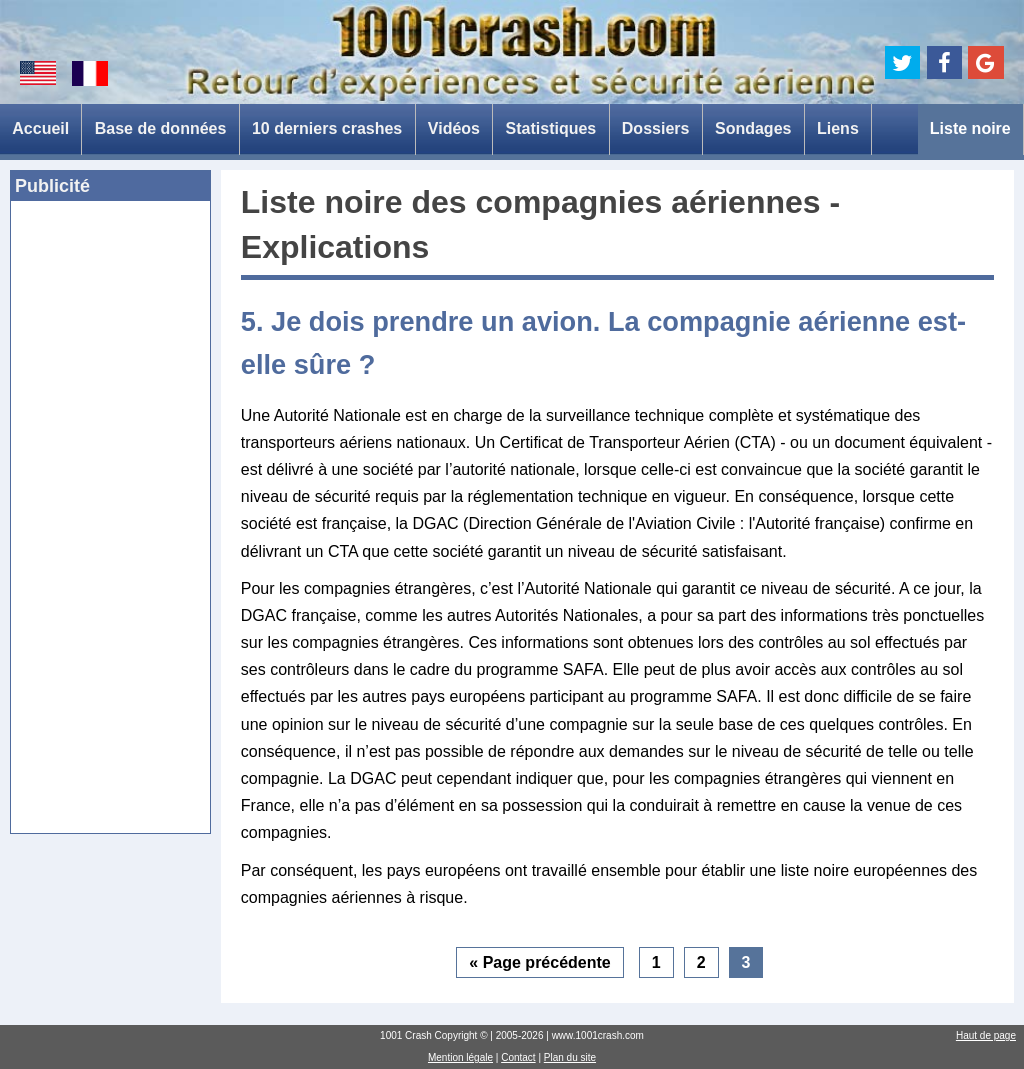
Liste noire (970, 128)
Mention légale (460, 1057)
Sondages (753, 128)
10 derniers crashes (327, 128)
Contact (518, 1057)
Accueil (40, 128)
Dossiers (656, 128)
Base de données (161, 128)
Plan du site (570, 1057)
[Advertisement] (110, 523)
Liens (838, 128)
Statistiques (551, 128)
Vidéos (454, 128)
